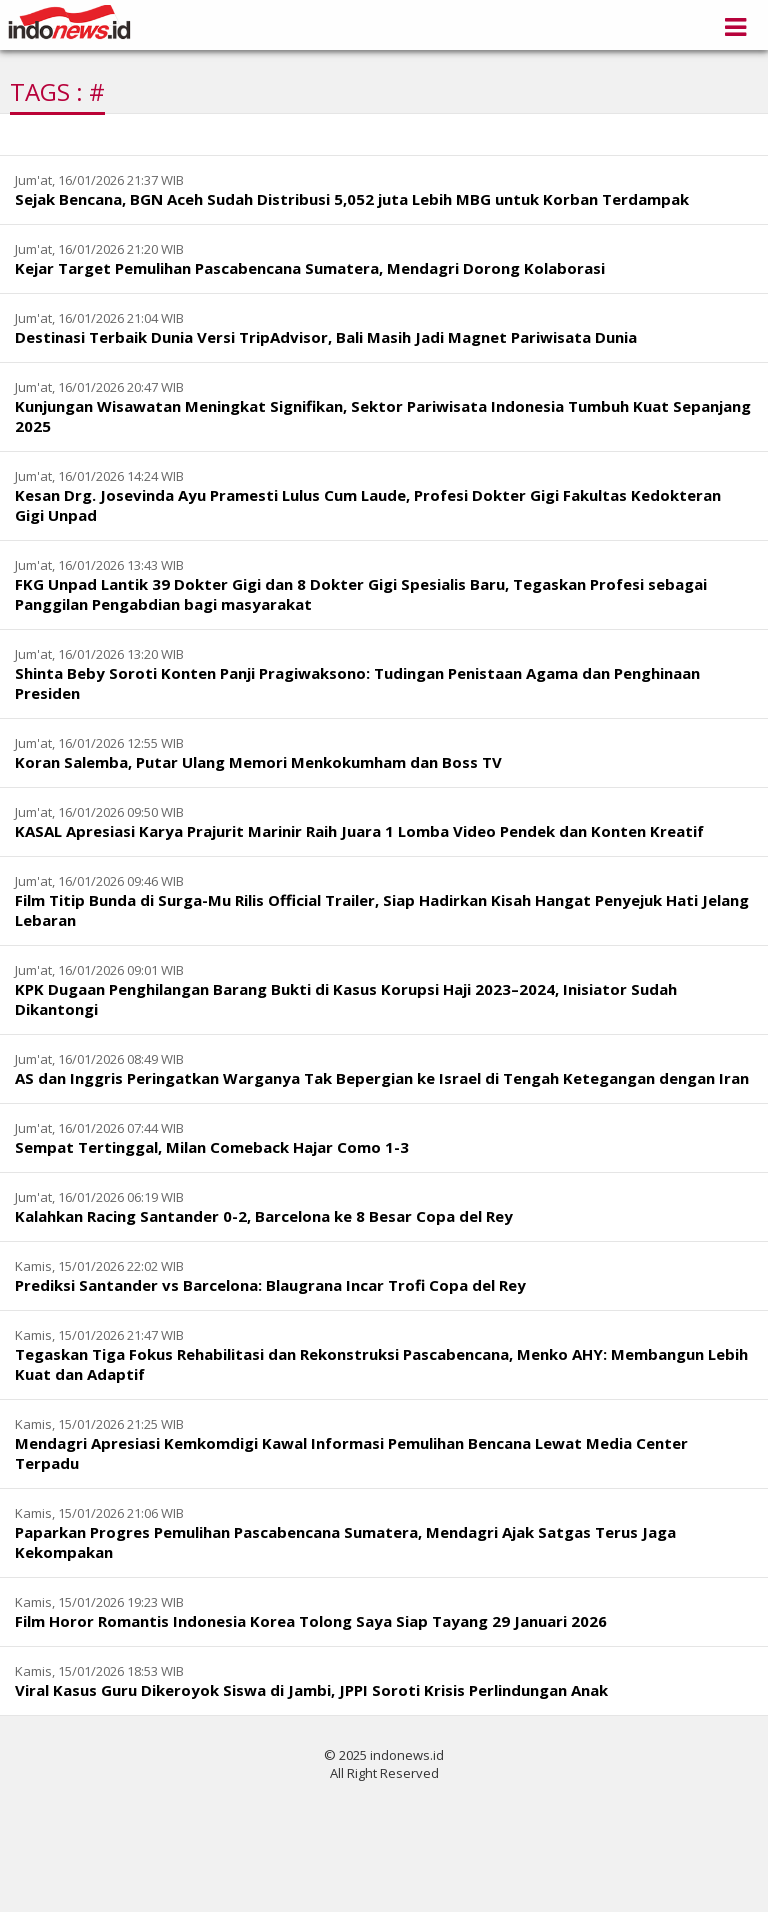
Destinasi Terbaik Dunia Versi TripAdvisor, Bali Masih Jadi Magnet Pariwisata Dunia (326, 337)
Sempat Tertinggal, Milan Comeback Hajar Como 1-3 (212, 1147)
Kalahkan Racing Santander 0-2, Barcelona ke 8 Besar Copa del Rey (264, 1216)
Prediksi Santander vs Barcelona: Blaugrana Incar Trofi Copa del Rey (270, 1285)
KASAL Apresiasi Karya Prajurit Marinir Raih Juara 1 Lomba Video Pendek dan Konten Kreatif (359, 831)
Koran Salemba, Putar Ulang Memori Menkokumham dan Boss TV (258, 762)
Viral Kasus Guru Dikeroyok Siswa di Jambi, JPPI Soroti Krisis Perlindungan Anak (311, 1690)
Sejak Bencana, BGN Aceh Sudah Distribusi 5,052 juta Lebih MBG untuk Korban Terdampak (352, 199)
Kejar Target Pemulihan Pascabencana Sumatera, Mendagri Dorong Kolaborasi (310, 268)
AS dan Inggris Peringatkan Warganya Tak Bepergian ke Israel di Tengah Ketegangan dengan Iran (382, 1078)
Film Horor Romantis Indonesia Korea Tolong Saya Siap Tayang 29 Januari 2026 (311, 1621)
